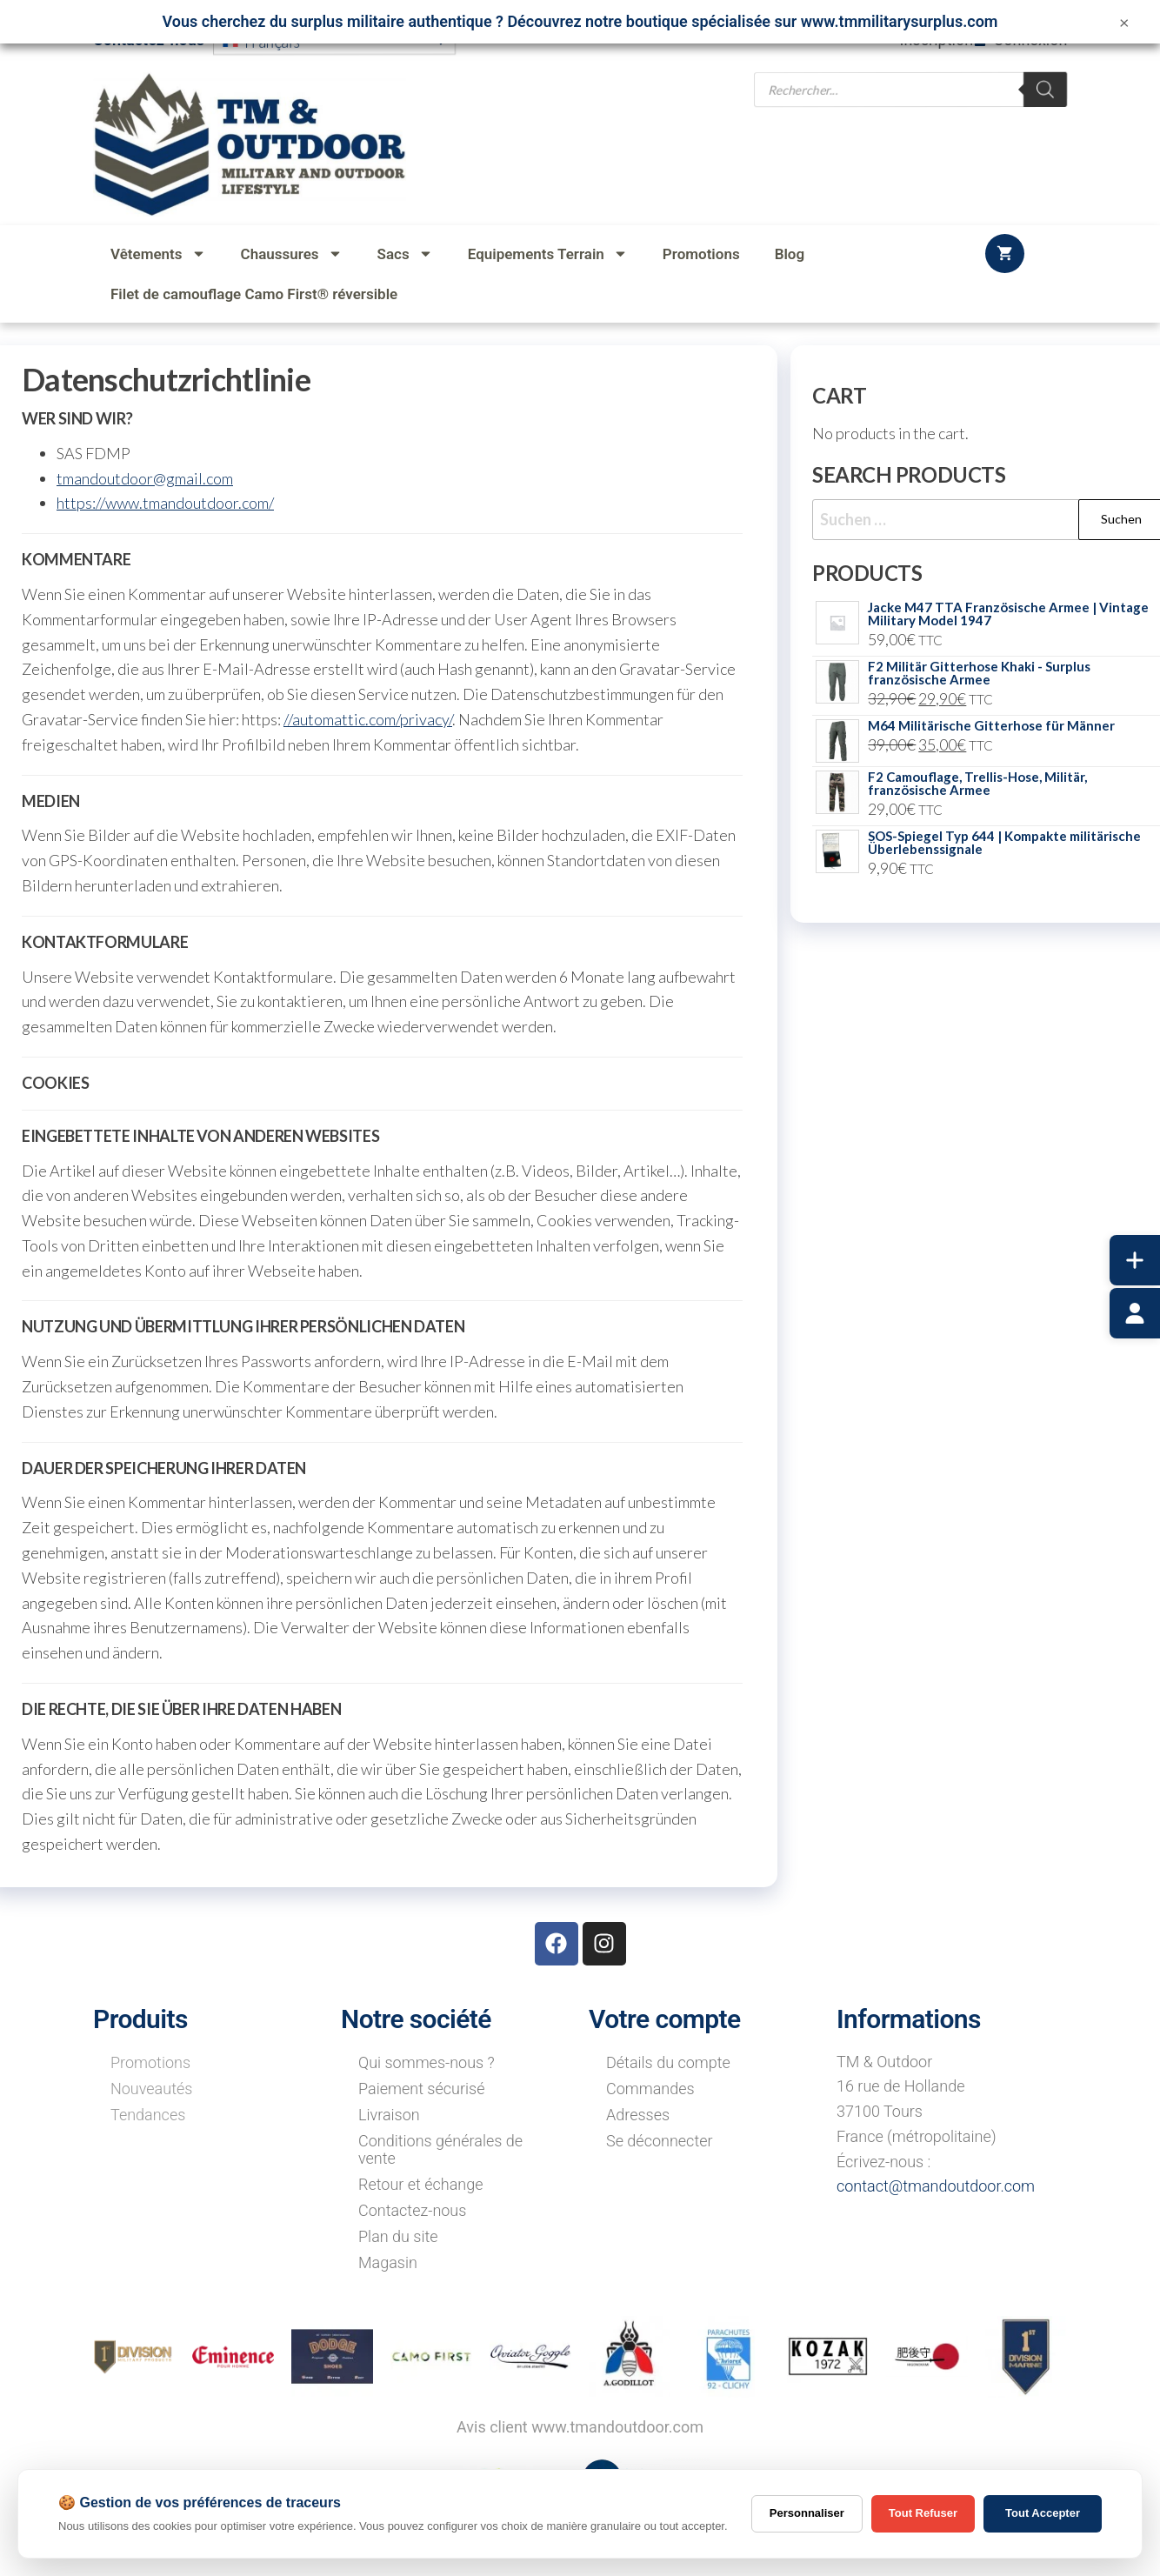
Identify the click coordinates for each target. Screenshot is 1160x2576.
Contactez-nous (412, 2210)
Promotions (701, 254)
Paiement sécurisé (421, 2088)
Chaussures (292, 253)
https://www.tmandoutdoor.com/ (165, 502)
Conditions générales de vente (440, 2149)
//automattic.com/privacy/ (367, 719)
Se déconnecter (659, 2141)
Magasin (387, 2262)
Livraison (389, 2115)
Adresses (638, 2115)
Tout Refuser (923, 2512)
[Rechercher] (1046, 102)
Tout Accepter (1042, 2512)
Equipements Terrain (548, 253)
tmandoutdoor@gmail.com (145, 478)
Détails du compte (668, 2062)
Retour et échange (420, 2184)
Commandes (650, 2088)
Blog (790, 254)
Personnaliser (807, 2512)
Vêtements (158, 253)
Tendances (147, 2115)
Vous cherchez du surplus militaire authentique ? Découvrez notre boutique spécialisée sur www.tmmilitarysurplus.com (580, 21)
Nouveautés (151, 2088)
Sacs (405, 253)
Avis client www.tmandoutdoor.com (580, 2427)
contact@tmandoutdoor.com (936, 2186)
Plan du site (398, 2236)
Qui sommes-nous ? (426, 2062)
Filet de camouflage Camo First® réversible (253, 294)
